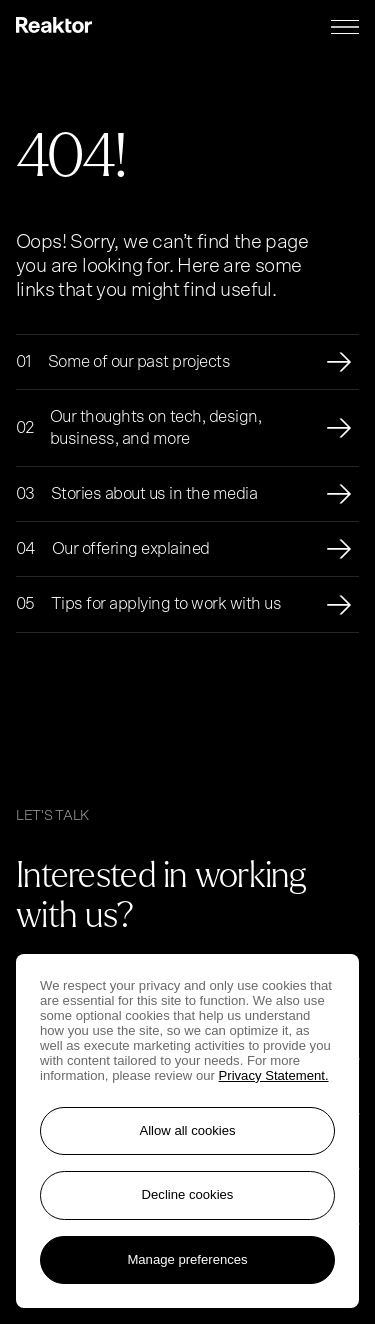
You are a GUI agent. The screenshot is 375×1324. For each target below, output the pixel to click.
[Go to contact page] (231, 922)
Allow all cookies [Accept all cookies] (187, 1130)
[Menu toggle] (345, 27)
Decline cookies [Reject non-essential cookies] (188, 1194)
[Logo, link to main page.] (54, 27)
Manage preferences (187, 1259)
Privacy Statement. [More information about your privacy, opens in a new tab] (274, 1075)
